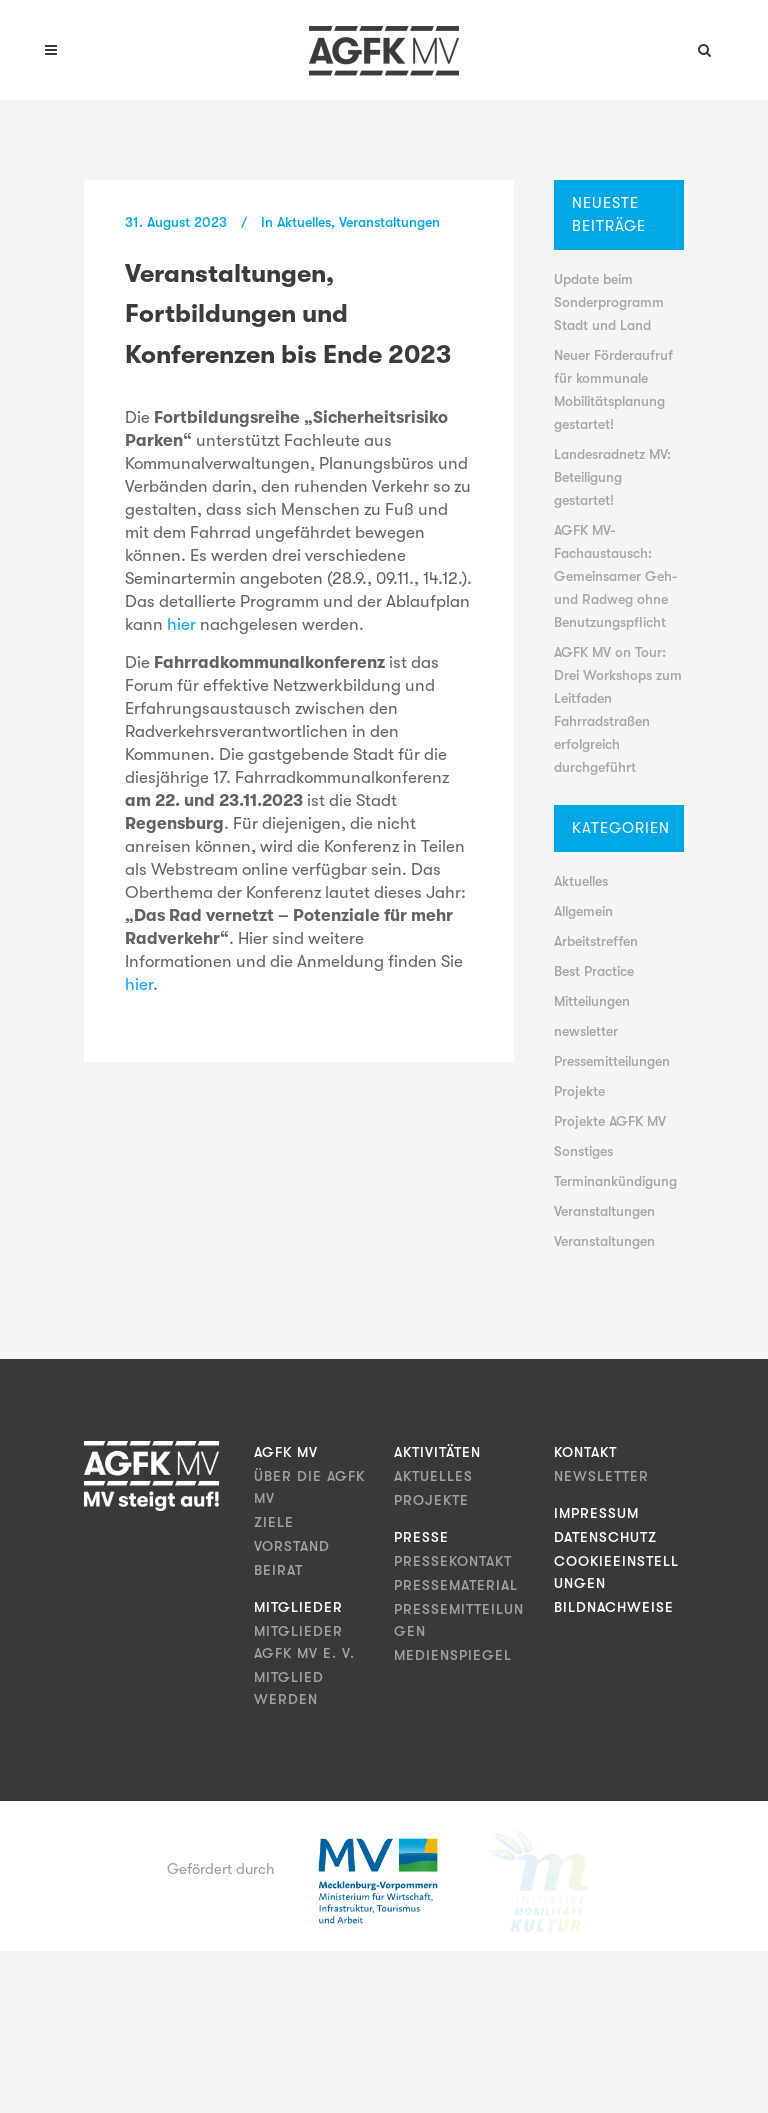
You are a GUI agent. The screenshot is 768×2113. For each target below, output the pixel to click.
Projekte (579, 1091)
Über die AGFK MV (309, 1487)
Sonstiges (583, 1151)
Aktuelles (304, 222)
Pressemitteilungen (612, 1061)
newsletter (586, 1031)
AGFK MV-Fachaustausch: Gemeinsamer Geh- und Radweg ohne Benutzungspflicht (616, 576)
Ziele (274, 1522)
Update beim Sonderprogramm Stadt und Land (609, 302)
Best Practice (594, 971)
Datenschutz (605, 1537)
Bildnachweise (614, 1607)
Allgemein (583, 911)
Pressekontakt (453, 1561)
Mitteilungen (592, 1001)
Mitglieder (298, 1607)
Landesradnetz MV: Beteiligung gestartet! (612, 477)
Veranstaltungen (389, 222)
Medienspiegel (453, 1655)
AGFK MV (286, 1452)
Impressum (596, 1513)
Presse (421, 1537)
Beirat (278, 1570)
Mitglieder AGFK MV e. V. (304, 1642)
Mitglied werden (289, 1688)
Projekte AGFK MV (610, 1121)
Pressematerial (456, 1585)
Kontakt (585, 1452)
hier (183, 624)
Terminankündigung (615, 1181)
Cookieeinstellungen (616, 1572)
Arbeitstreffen (596, 941)
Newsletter (601, 1476)
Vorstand (292, 1546)
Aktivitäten (437, 1452)
